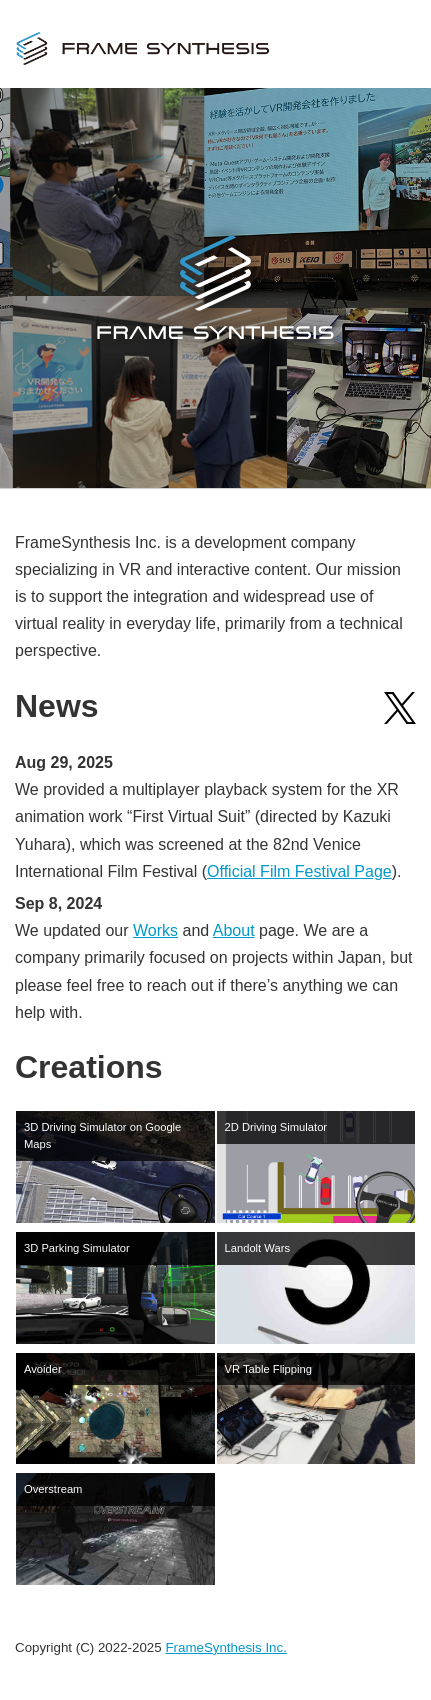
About (234, 930)
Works (155, 930)
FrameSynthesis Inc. (225, 1647)
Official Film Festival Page (299, 871)
